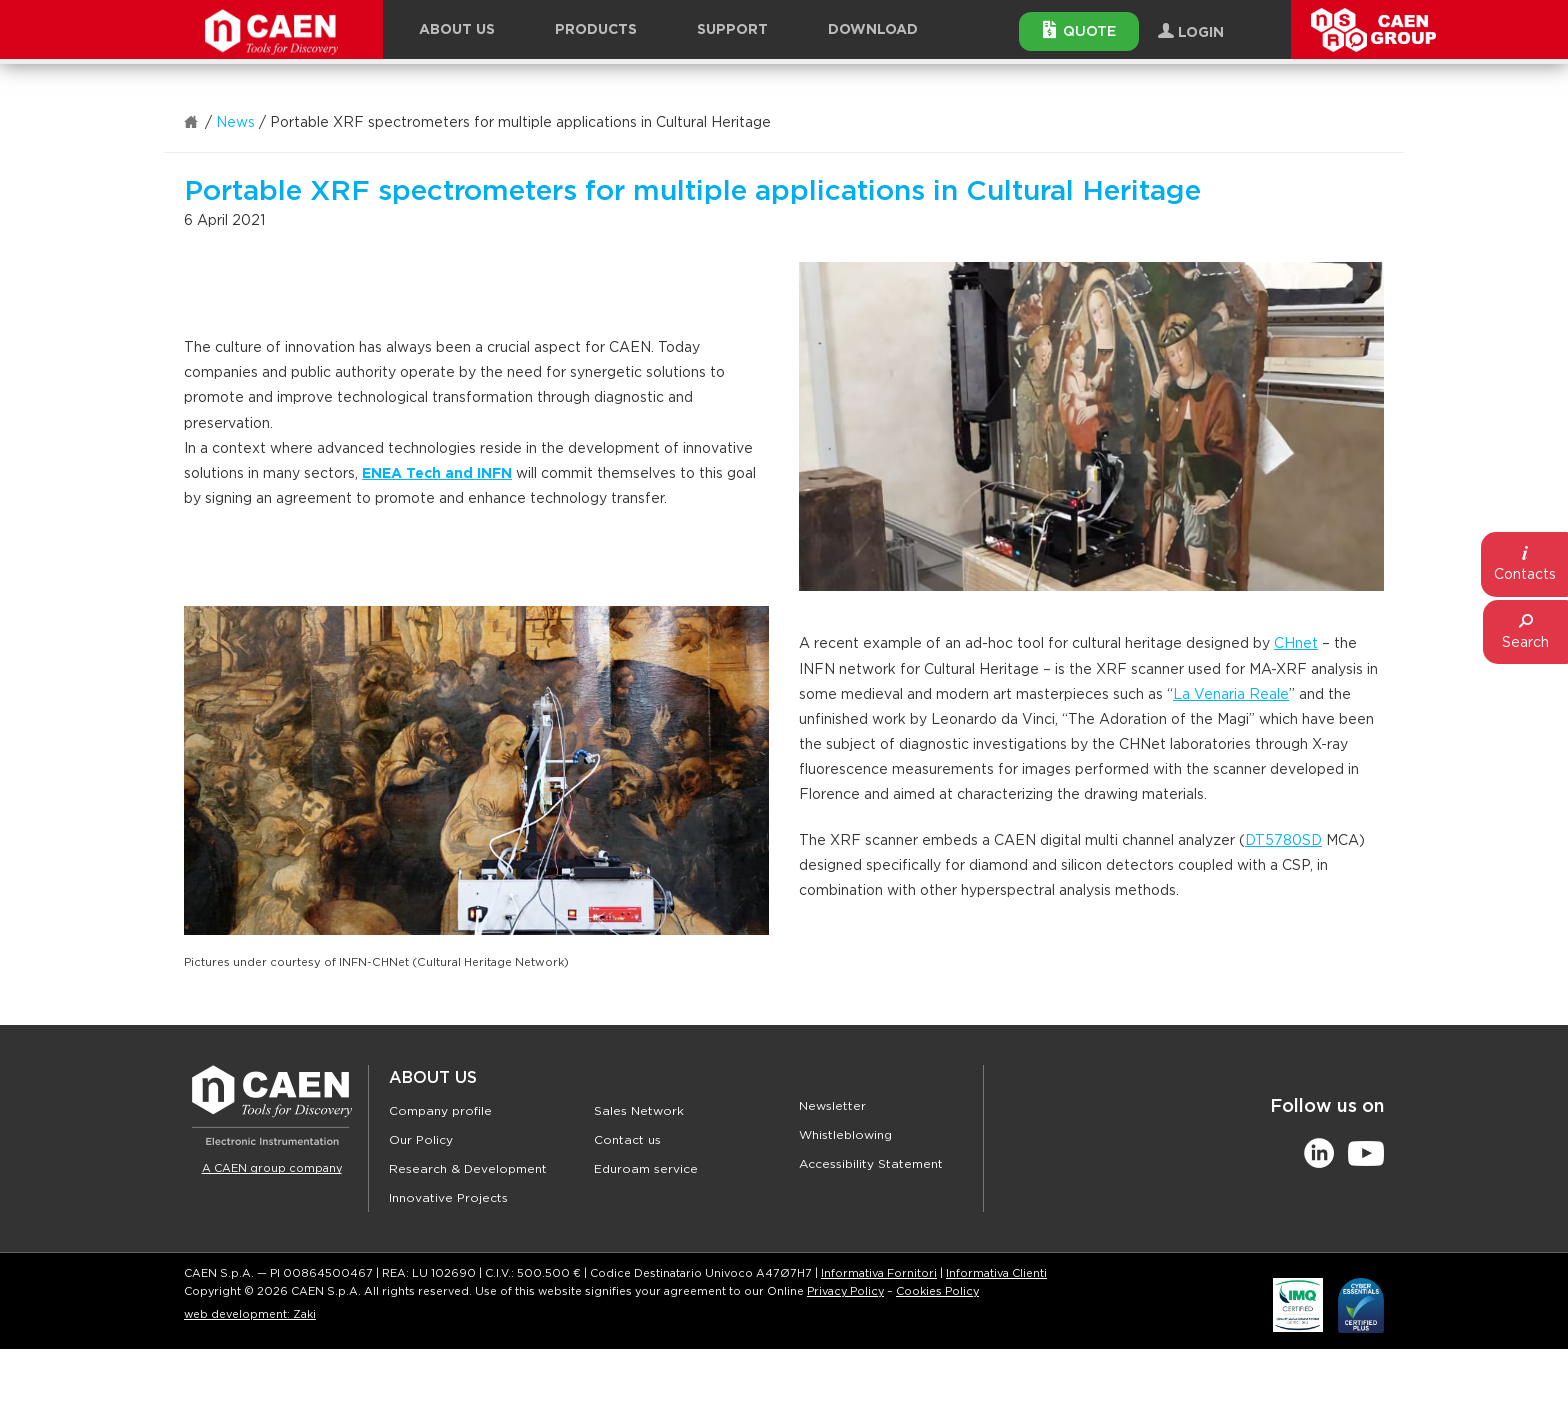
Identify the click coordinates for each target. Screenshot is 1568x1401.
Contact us (627, 1140)
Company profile (440, 1111)
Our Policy (421, 1140)
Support (732, 30)
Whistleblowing (845, 1135)
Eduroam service (646, 1169)
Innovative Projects (448, 1198)
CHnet (1296, 644)
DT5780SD (1283, 841)
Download (873, 30)
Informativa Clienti (996, 1273)
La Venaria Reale (1231, 695)
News (235, 123)
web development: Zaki (250, 1314)
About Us (433, 1078)
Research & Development (468, 1169)
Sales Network (639, 1111)
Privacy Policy (845, 1291)
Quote (1079, 30)
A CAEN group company (272, 1168)
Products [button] (596, 30)
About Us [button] (457, 30)
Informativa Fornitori (879, 1273)
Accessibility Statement (871, 1164)
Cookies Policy (937, 1291)
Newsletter (832, 1106)
